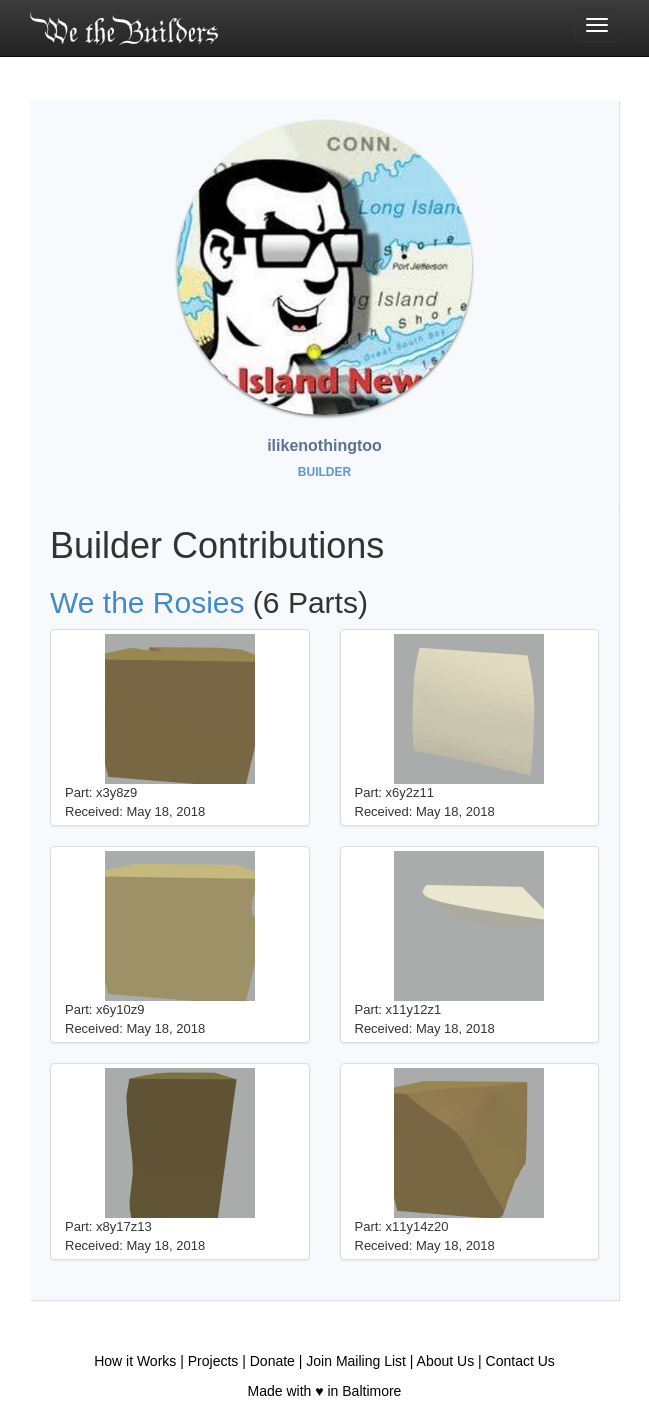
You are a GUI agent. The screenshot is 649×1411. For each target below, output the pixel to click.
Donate (272, 1361)
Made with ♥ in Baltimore (325, 1391)
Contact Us (520, 1361)
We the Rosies (147, 602)
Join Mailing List (356, 1361)
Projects (213, 1361)
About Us (446, 1361)
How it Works (135, 1361)
